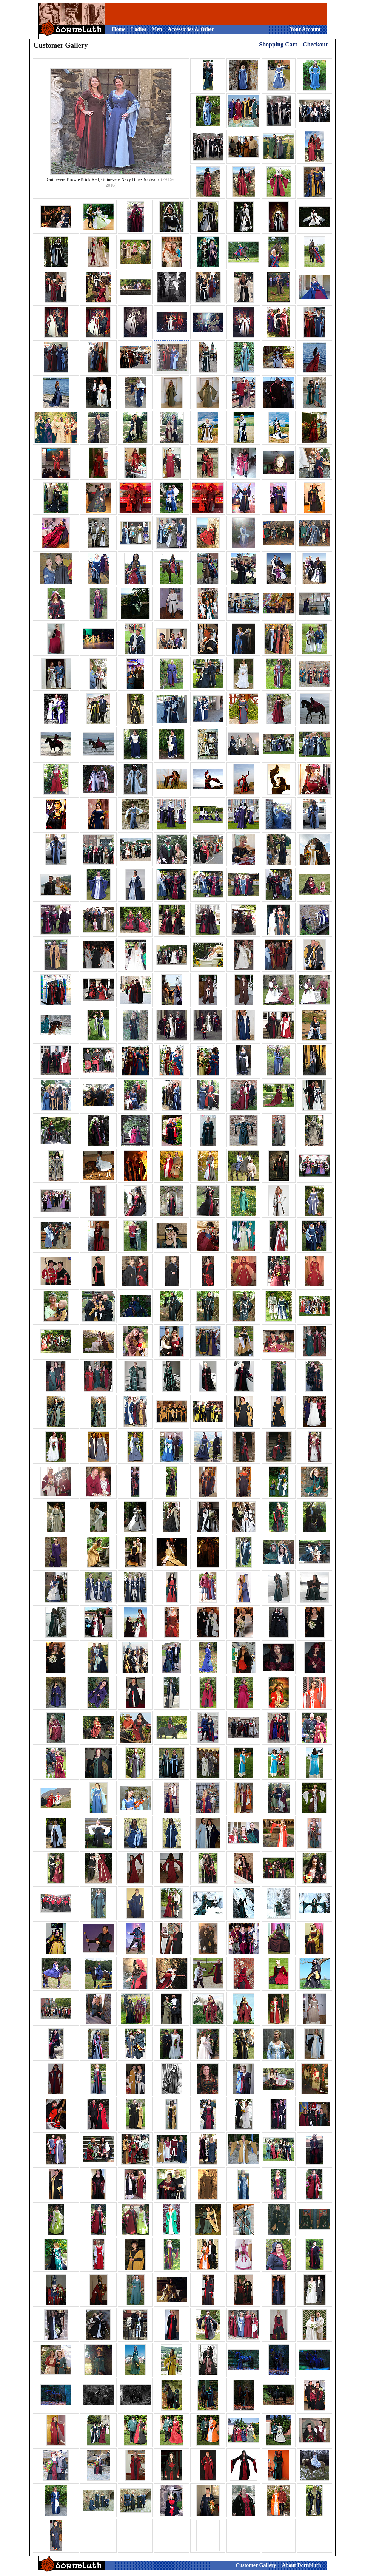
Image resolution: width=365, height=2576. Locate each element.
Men (157, 29)
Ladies (138, 29)
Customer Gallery (256, 2565)
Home (119, 29)
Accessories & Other (191, 29)
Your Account (305, 29)
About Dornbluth (301, 2565)
